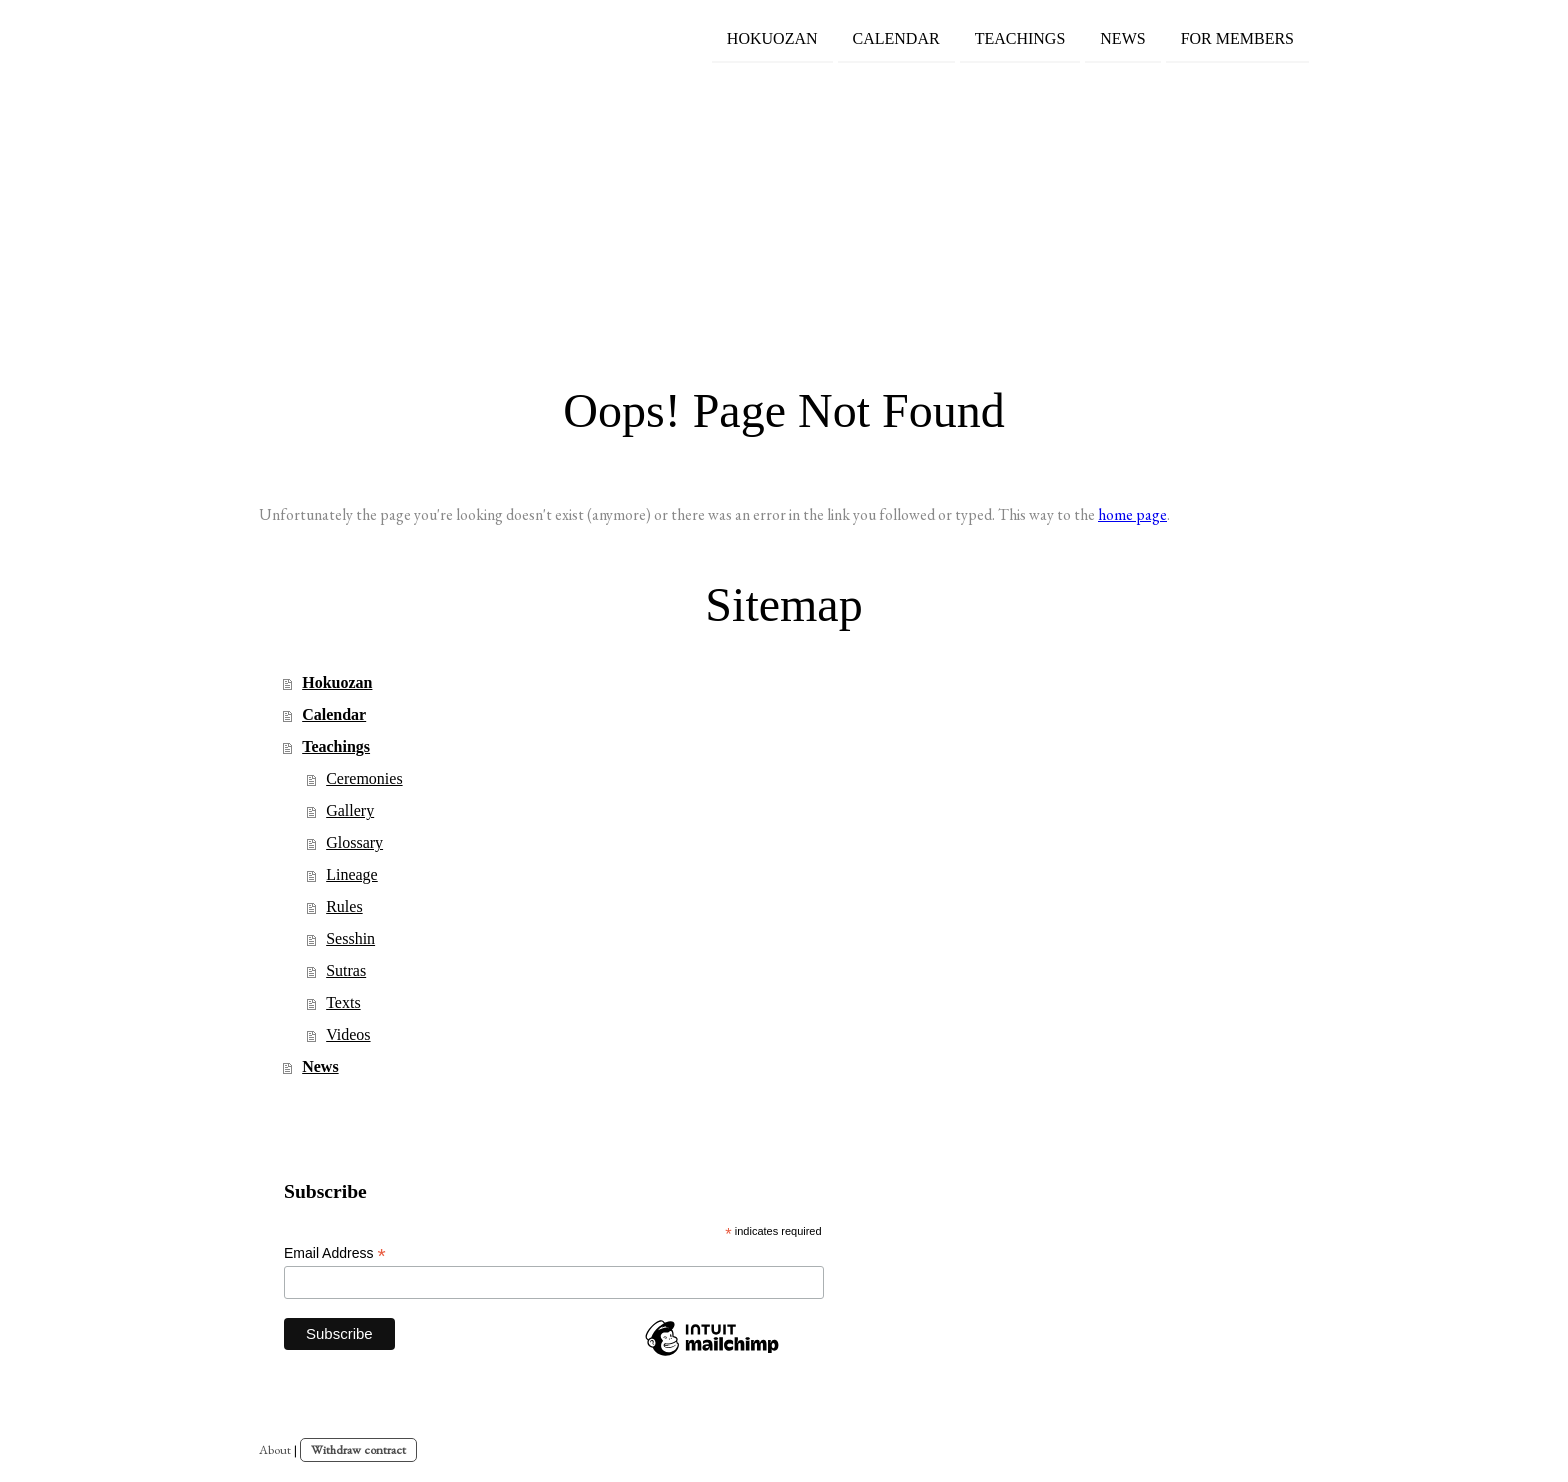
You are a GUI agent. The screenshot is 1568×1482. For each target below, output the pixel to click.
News (1122, 38)
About (275, 1449)
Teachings (1020, 38)
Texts (343, 1002)
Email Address (335, 1253)
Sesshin (350, 938)
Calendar (896, 38)
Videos (348, 1034)
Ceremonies (364, 778)
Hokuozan (772, 38)
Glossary (354, 842)
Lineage (352, 874)
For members (1237, 38)
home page (1132, 514)
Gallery (350, 810)
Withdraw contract (358, 1449)
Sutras (346, 970)
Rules (344, 906)
